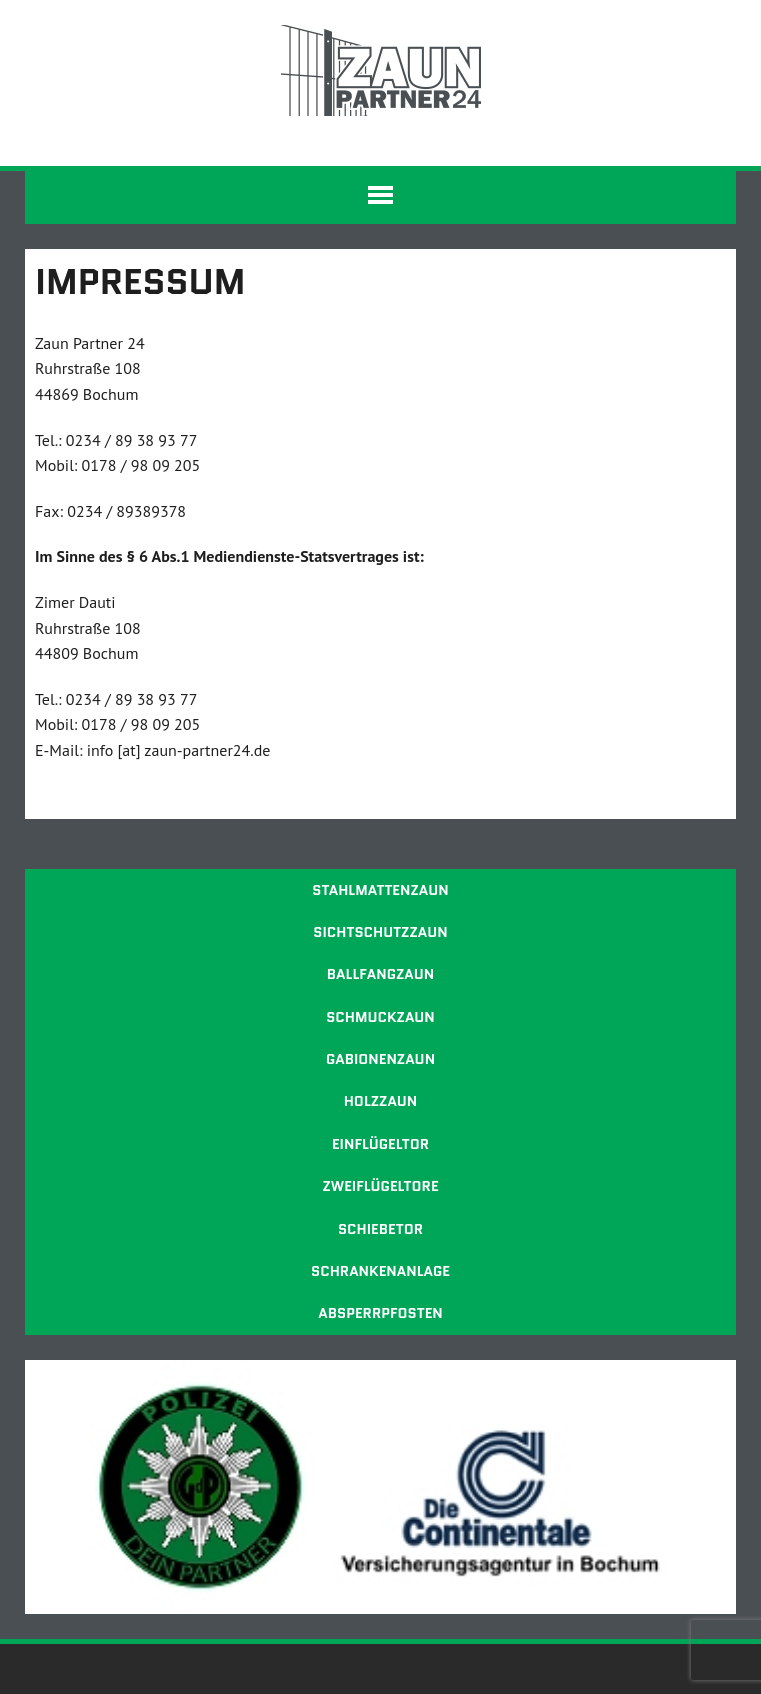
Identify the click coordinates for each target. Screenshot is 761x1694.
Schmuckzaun (380, 1017)
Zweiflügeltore (380, 1186)
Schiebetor (380, 1229)
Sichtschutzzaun (380, 932)
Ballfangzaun (380, 974)
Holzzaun (381, 1101)
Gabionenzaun (380, 1059)
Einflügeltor (380, 1144)
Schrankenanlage (380, 1271)
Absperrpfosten (380, 1313)
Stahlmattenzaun (380, 890)
